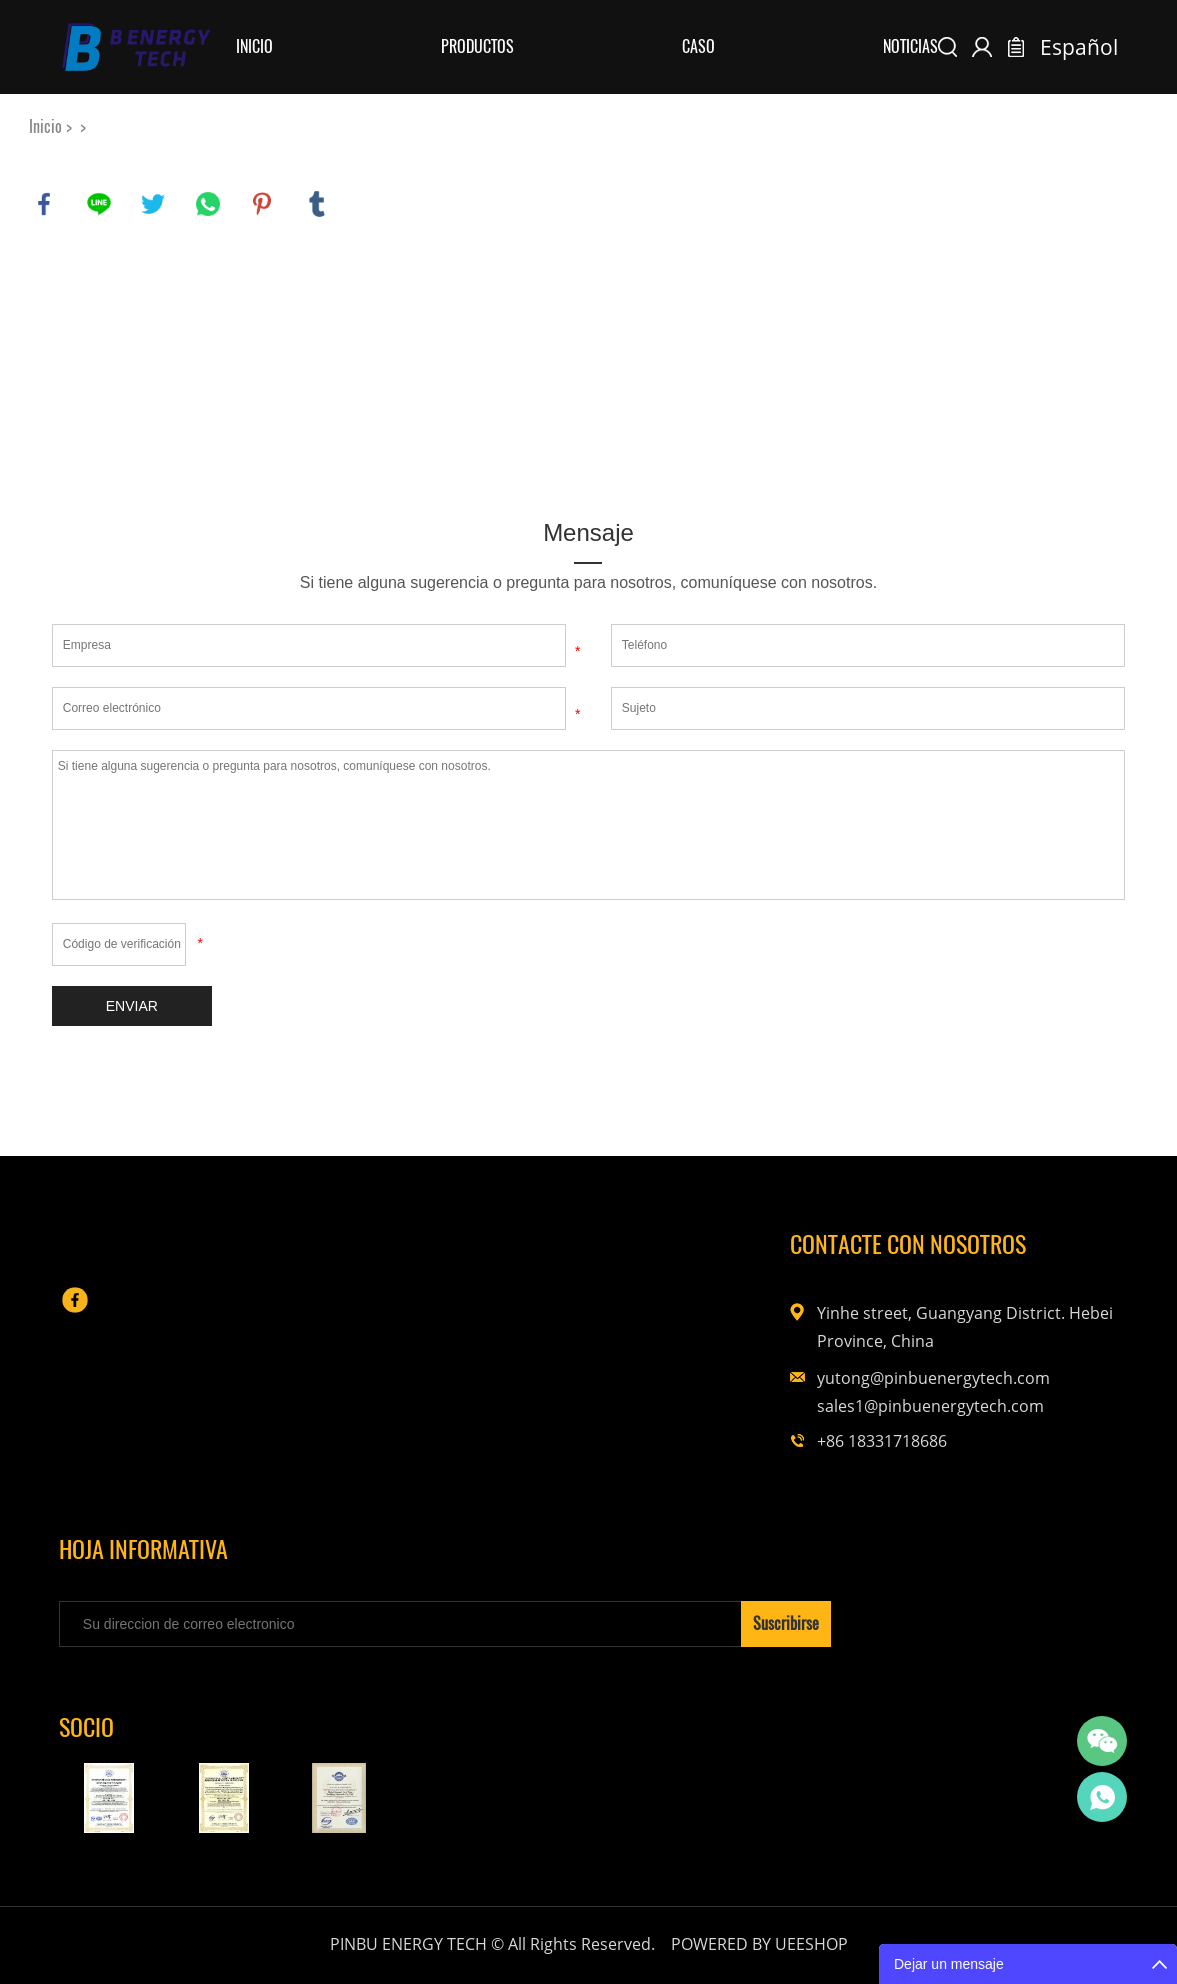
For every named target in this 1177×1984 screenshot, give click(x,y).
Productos (477, 46)
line (99, 204)
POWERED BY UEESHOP (759, 1944)
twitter (153, 204)
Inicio (254, 46)
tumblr (317, 204)
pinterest (262, 204)
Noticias (910, 46)
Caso (698, 46)
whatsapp (208, 204)
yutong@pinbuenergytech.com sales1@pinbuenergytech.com (917, 1392)
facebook (44, 204)
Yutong (1102, 1797)
